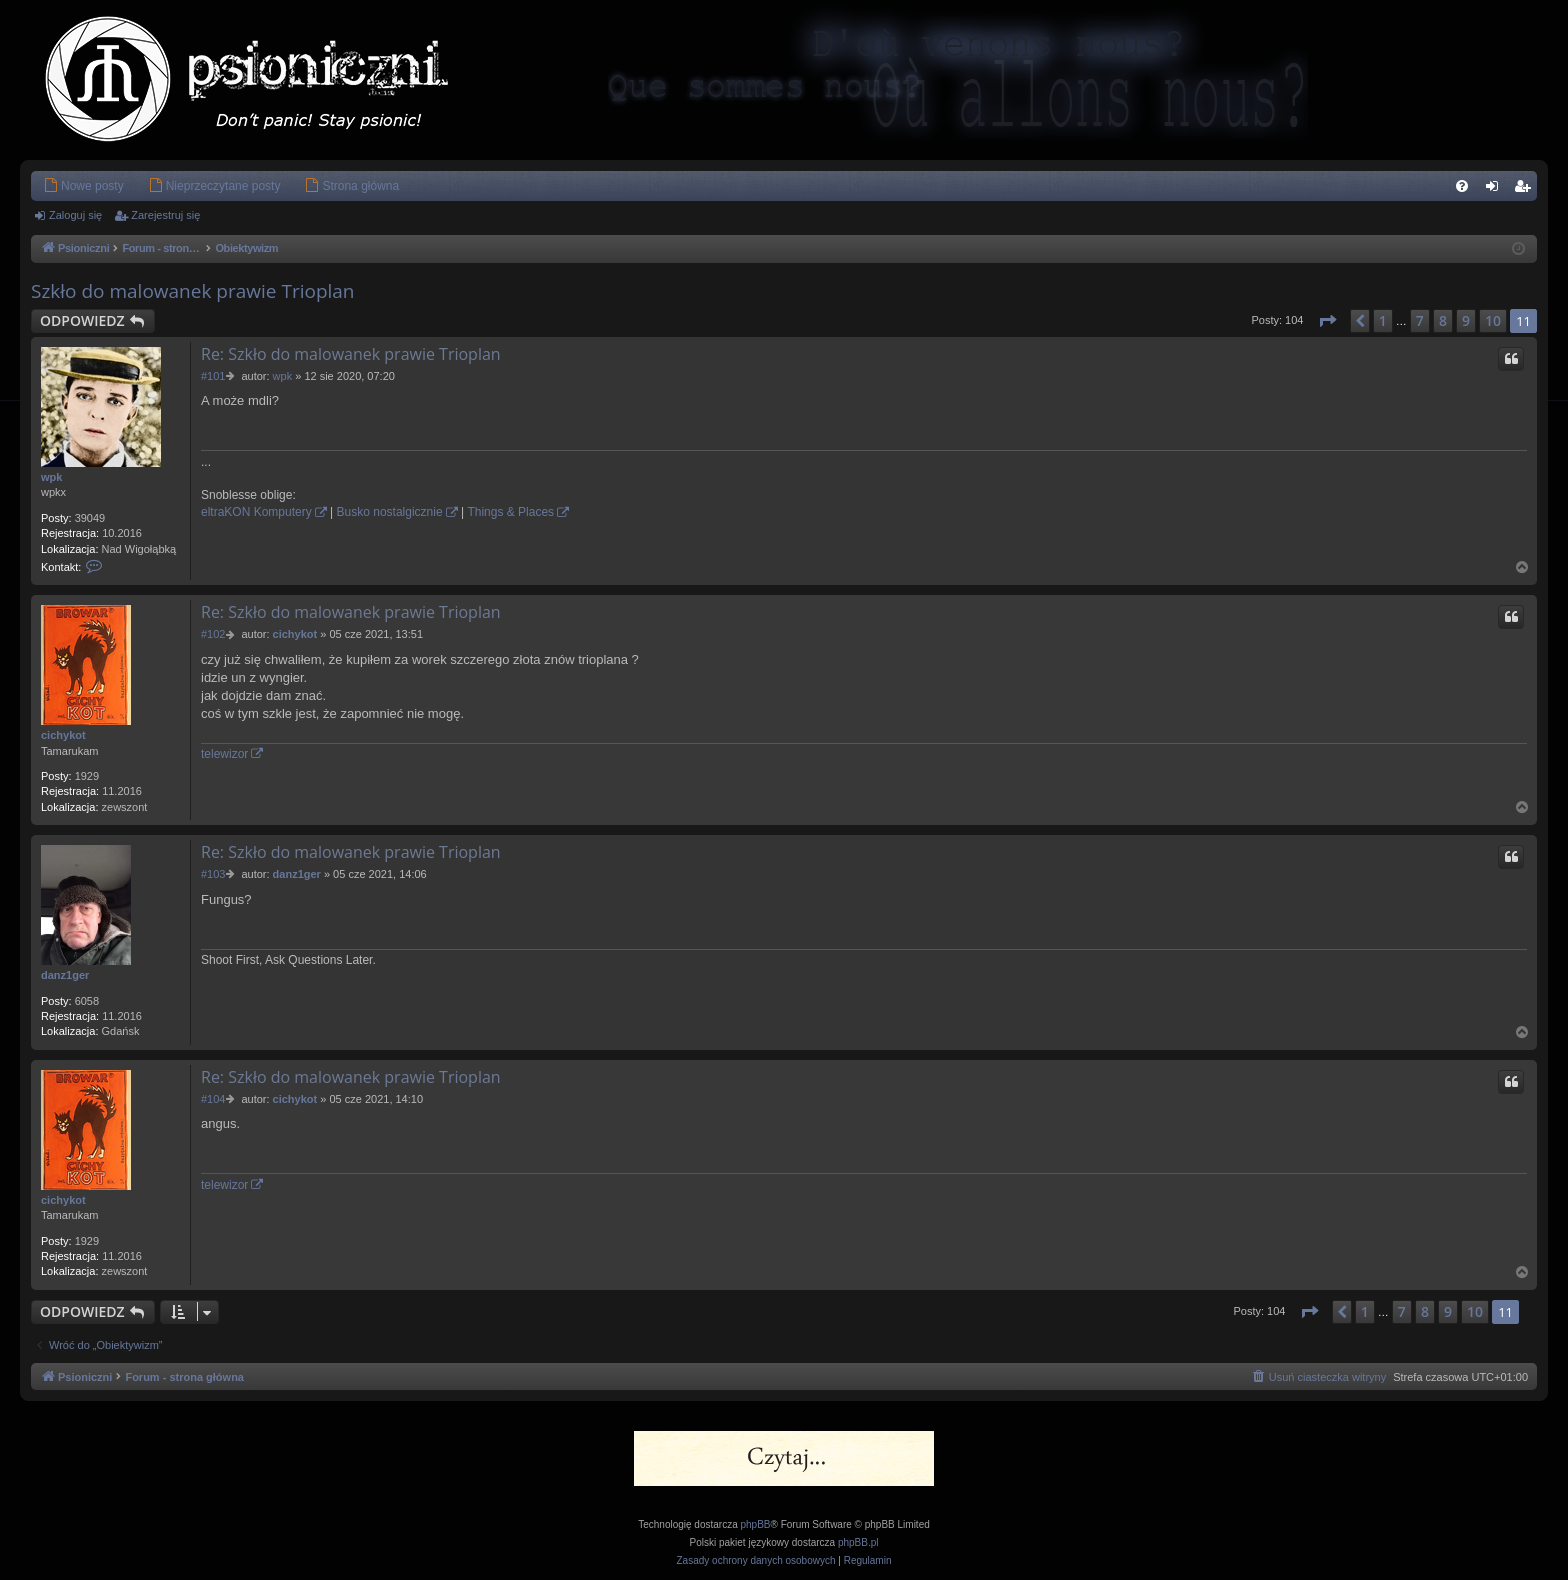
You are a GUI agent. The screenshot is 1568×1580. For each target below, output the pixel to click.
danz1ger (65, 975)
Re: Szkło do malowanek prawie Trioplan (351, 354)
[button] (1327, 321)
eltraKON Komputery (256, 512)
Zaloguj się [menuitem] (1496, 190)
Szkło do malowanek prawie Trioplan (193, 291)
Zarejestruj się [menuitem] (1526, 190)
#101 (213, 376)
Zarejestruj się (165, 215)
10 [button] (1493, 320)
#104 (213, 1099)
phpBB (756, 1524)
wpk (51, 477)
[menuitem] (83, 186)
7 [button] (1420, 320)
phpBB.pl (858, 1542)
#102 (213, 634)
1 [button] (1383, 320)
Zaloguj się (75, 215)
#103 (213, 874)
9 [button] (1466, 320)
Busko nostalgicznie (390, 512)
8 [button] (1443, 320)
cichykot (63, 735)
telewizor (224, 754)
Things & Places (510, 512)
